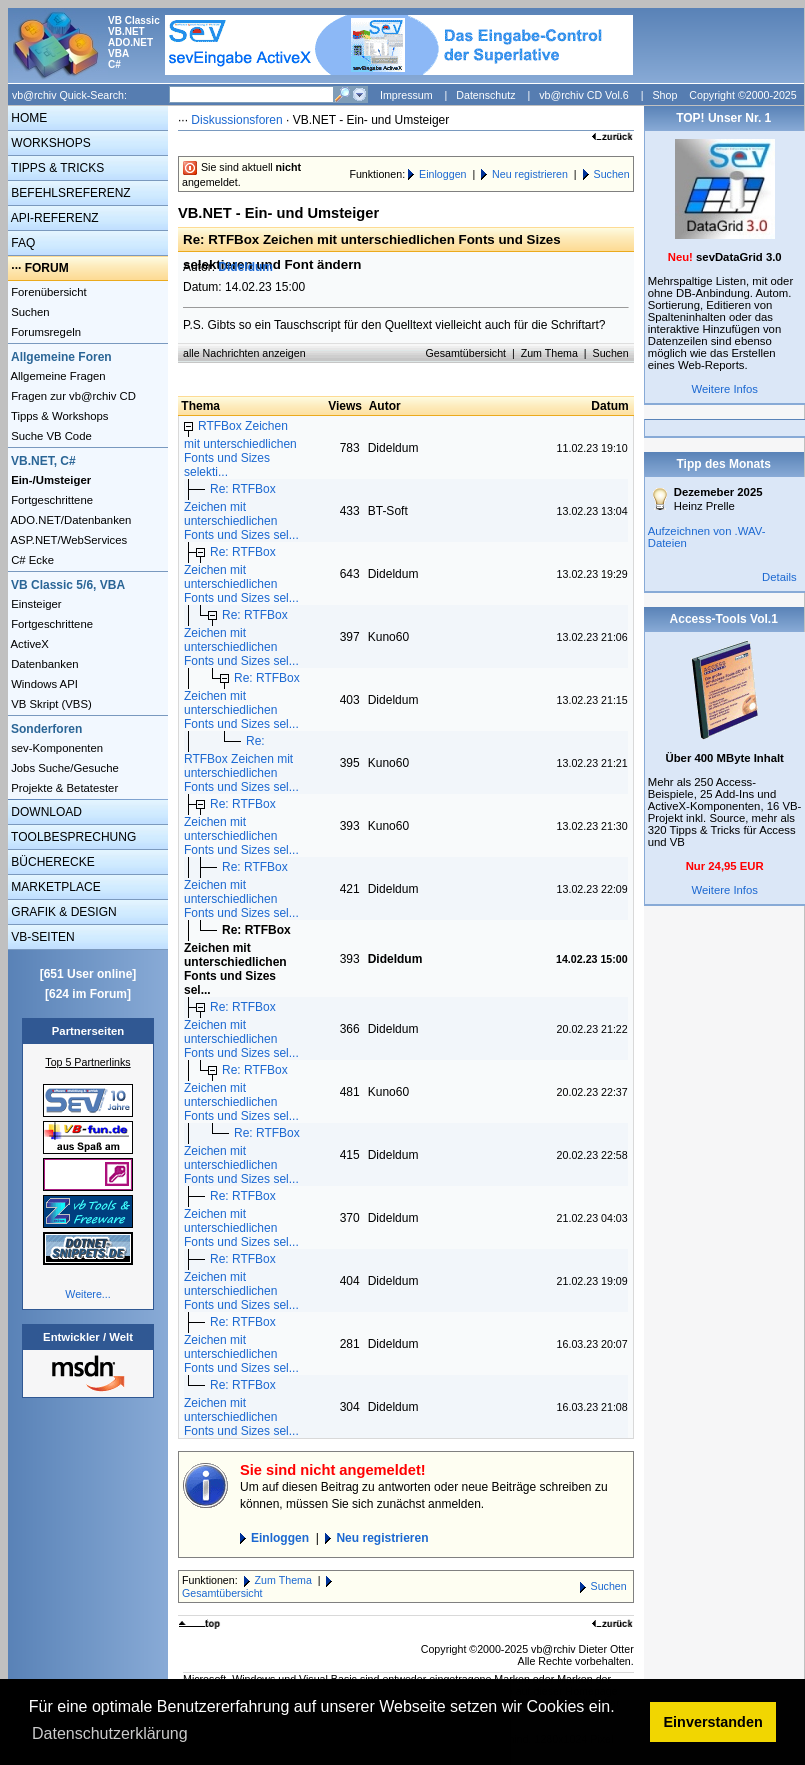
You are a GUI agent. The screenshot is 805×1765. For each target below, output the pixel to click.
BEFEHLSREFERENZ (69, 193)
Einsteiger (35, 604)
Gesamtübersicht (466, 353)
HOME (27, 118)
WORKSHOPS (49, 143)
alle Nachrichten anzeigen (244, 353)
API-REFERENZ (53, 218)
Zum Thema (549, 353)
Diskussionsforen (236, 120)
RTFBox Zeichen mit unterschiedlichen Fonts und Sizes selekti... (240, 449)
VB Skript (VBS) (50, 704)
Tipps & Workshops (58, 416)
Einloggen (442, 174)
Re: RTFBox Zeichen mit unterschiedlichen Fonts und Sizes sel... (241, 512)
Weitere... (87, 1294)
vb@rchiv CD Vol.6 (584, 95)
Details (779, 577)
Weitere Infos (724, 389)
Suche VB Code (50, 436)
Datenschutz (485, 95)
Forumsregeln (44, 332)
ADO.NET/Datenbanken (69, 520)
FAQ (21, 243)
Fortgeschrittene (50, 500)
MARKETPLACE (54, 887)
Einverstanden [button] (713, 1722)
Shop (664, 95)
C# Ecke (31, 560)
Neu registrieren (530, 174)
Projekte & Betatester (63, 788)
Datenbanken (43, 664)
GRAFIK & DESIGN (62, 912)
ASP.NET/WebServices (67, 540)
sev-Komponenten (55, 748)
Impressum (406, 95)
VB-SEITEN (41, 937)
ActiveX (28, 644)
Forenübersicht (47, 292)
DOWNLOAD (45, 812)
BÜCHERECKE (51, 862)
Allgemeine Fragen (57, 376)
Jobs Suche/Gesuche (63, 768)
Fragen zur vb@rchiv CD (72, 396)
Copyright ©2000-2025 (742, 95)
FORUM (47, 268)
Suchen (29, 312)
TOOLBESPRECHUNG (72, 837)
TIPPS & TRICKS (56, 168)
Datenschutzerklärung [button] (110, 1733)
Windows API (43, 684)
